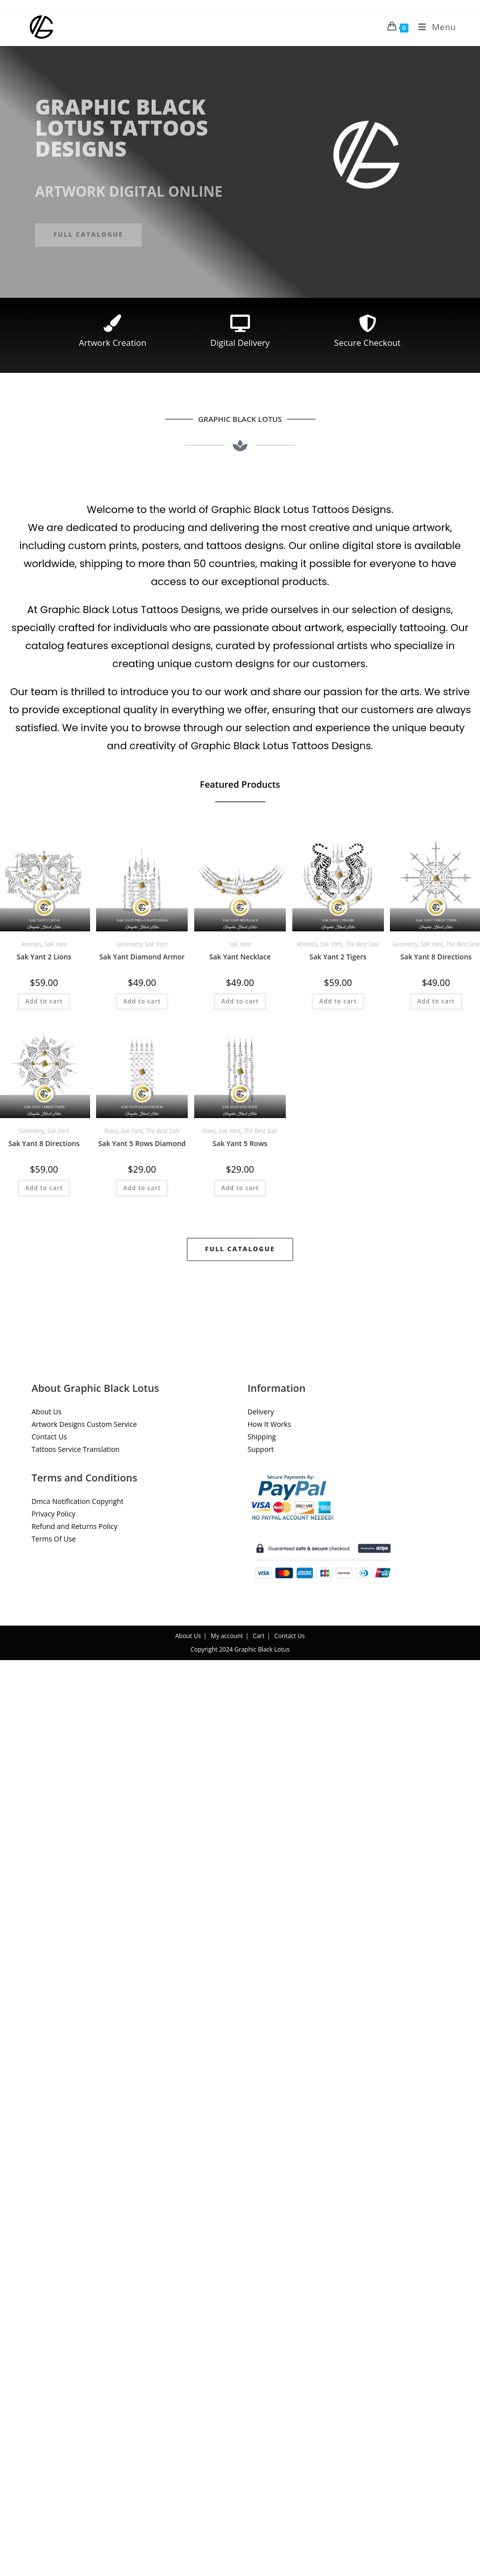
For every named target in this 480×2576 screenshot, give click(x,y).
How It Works (269, 1424)
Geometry (129, 944)
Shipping (262, 1436)
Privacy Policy (53, 1513)
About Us (47, 1411)
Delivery (261, 1411)
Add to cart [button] (44, 1001)
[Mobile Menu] (433, 27)
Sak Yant (56, 944)
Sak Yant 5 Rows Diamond (142, 1143)
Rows (111, 1131)
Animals (31, 944)
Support (261, 1449)
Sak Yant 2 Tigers (337, 956)
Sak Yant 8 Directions (436, 956)
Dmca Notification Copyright (78, 1501)
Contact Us (49, 1436)
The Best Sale (362, 944)
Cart (258, 1636)
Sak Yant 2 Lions (44, 956)
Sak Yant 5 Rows (240, 1143)
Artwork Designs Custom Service (84, 1424)
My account (227, 1636)
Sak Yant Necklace (240, 956)
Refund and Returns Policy (74, 1526)
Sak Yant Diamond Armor (142, 956)
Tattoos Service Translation (76, 1449)
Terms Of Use (54, 1538)
